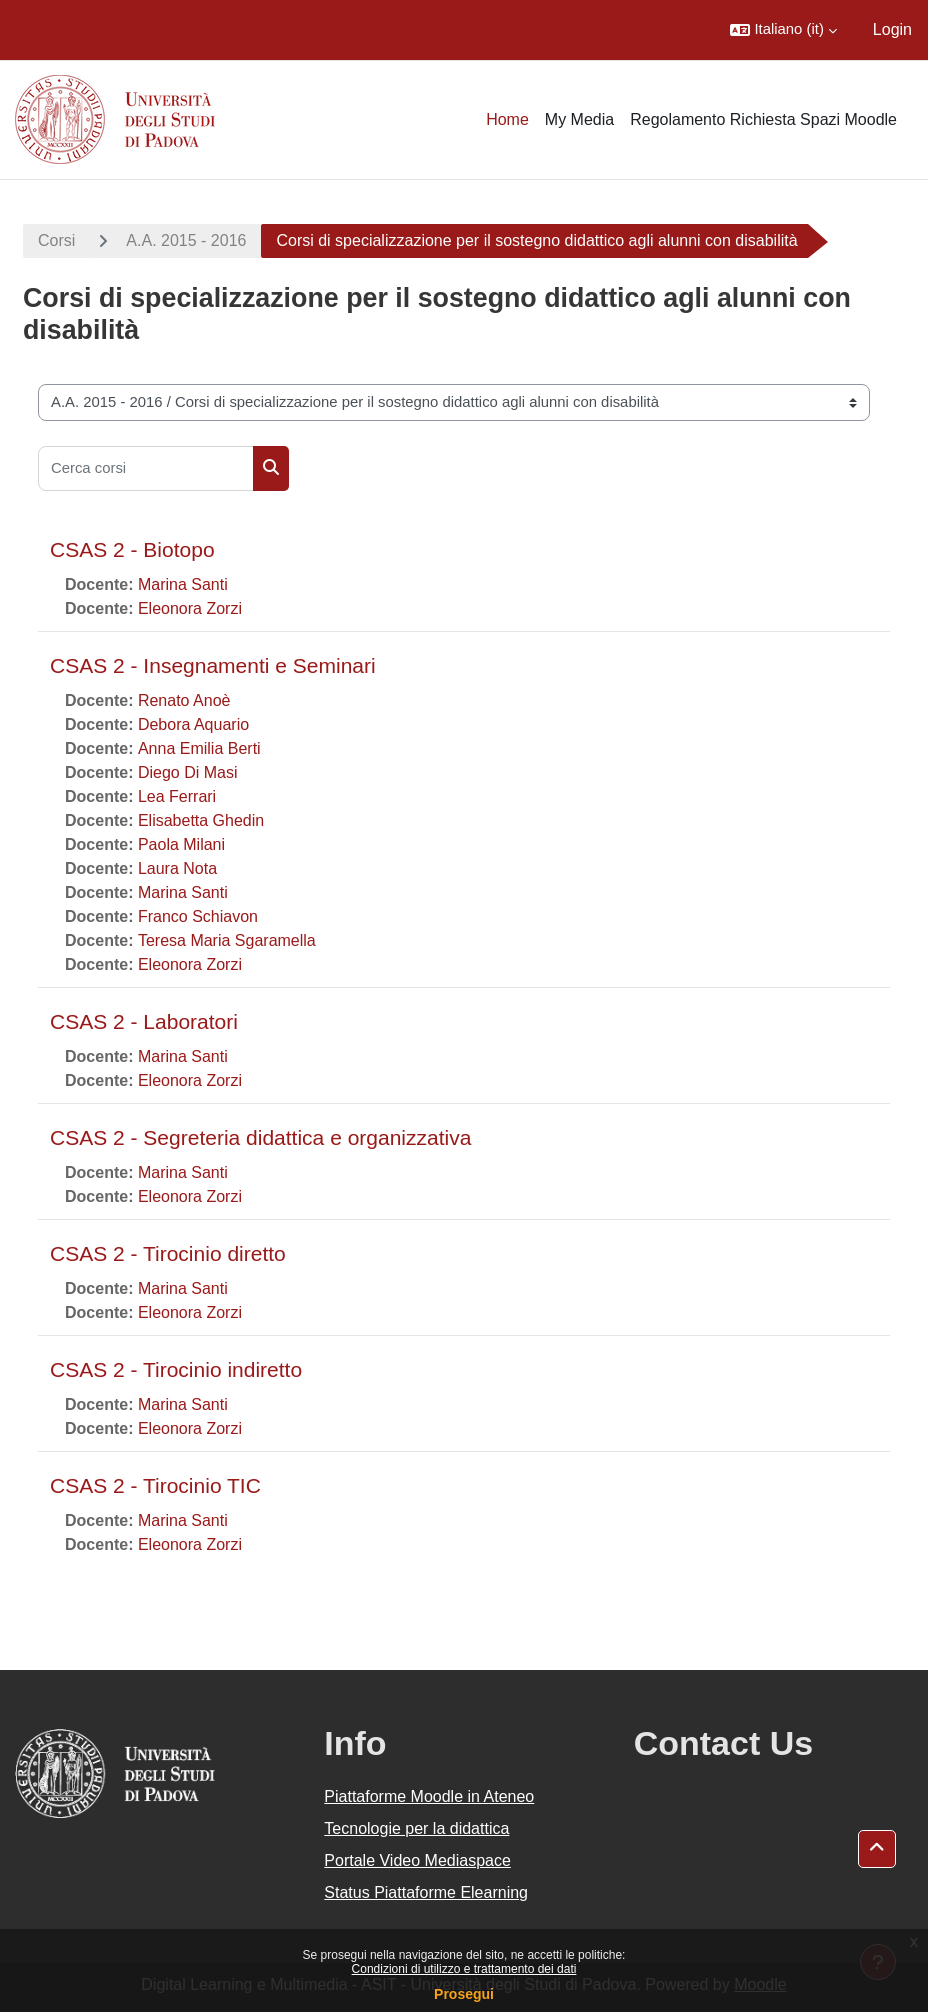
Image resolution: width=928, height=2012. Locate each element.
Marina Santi (183, 584)
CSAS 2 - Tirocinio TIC (155, 1485)
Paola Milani (181, 844)
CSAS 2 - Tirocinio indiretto (176, 1369)
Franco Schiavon (198, 916)
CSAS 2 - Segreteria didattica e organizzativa (260, 1137)
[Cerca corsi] (146, 468)
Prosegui (464, 1994)
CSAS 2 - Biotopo (132, 549)
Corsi (56, 240)
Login (892, 29)
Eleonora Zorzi (190, 608)
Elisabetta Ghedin (201, 820)
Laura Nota (177, 868)
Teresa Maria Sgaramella (227, 940)
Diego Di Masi (188, 772)
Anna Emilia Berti (199, 748)
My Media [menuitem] (579, 119)
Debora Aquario (193, 724)
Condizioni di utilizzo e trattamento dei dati (464, 1969)
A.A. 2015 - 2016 (186, 240)
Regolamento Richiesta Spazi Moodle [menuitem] (763, 119)
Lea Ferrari (177, 796)
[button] (783, 30)
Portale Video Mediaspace (417, 1860)
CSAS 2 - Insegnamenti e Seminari (213, 665)
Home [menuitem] (507, 119)
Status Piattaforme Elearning (426, 1892)
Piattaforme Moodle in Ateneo (429, 1796)
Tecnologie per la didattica (416, 1828)
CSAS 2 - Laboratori (144, 1021)
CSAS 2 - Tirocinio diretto (168, 1253)
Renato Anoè (184, 700)
